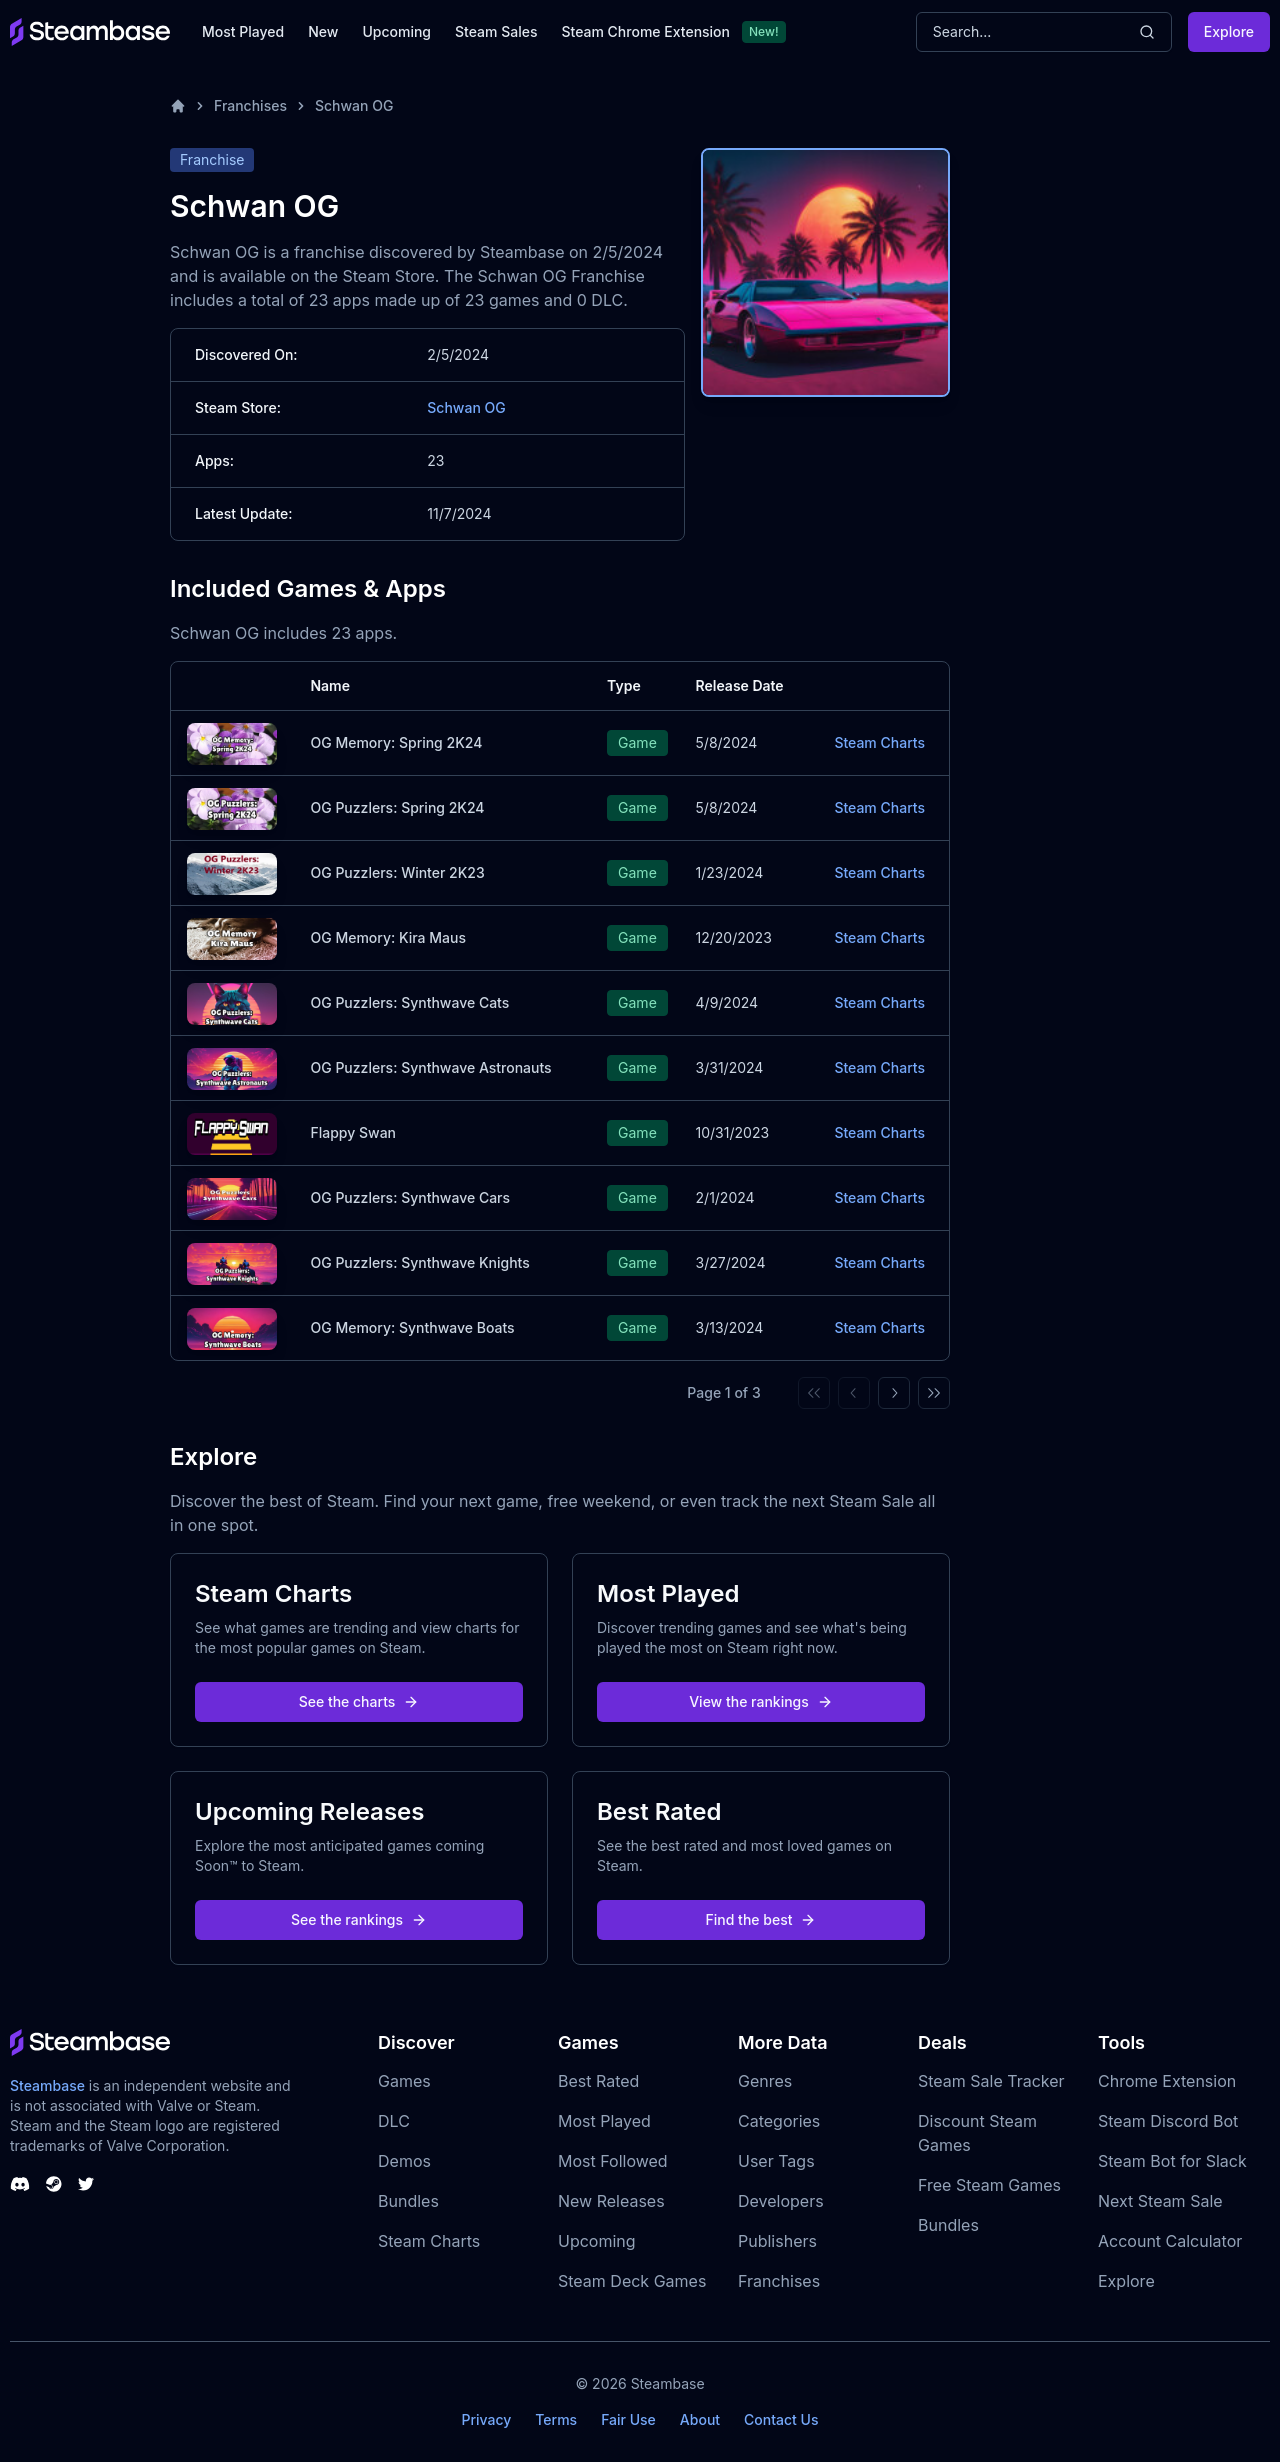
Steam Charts (879, 742)
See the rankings (359, 1919)
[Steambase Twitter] (86, 2184)
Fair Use (628, 2419)
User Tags (776, 2161)
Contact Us (781, 2419)
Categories (779, 2121)
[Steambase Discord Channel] (20, 2184)
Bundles (408, 2201)
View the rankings (761, 1701)
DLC (394, 2121)
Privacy (486, 2419)
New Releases (611, 2201)
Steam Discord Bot (1168, 2121)
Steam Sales (496, 31)
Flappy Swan (353, 1132)
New (323, 31)
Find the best (761, 1919)
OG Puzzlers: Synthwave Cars (410, 1197)
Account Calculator (1170, 2241)
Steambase (47, 2085)
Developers (781, 2201)
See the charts (359, 1701)
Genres (765, 2081)
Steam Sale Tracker (991, 2081)
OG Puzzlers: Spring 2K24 (397, 807)
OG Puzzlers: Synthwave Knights (419, 1262)
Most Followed (613, 2161)
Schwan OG (354, 105)
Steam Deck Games (632, 2281)
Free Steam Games (989, 2185)
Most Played (243, 31)
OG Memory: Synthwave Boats (412, 1327)
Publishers (777, 2241)
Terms (556, 2419)
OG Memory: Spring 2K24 (396, 742)
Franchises (250, 105)
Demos (404, 2161)
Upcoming (396, 31)
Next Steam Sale (1160, 2201)
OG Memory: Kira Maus (388, 937)
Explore (1229, 31)
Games (404, 2081)
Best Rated (598, 2081)
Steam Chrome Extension (645, 31)
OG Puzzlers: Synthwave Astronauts (430, 1067)
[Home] (178, 106)
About (700, 2419)
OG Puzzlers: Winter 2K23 (397, 872)
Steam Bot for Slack (1172, 2161)
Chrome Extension (1167, 2081)
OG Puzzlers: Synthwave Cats (409, 1002)
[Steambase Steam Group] (54, 2184)
